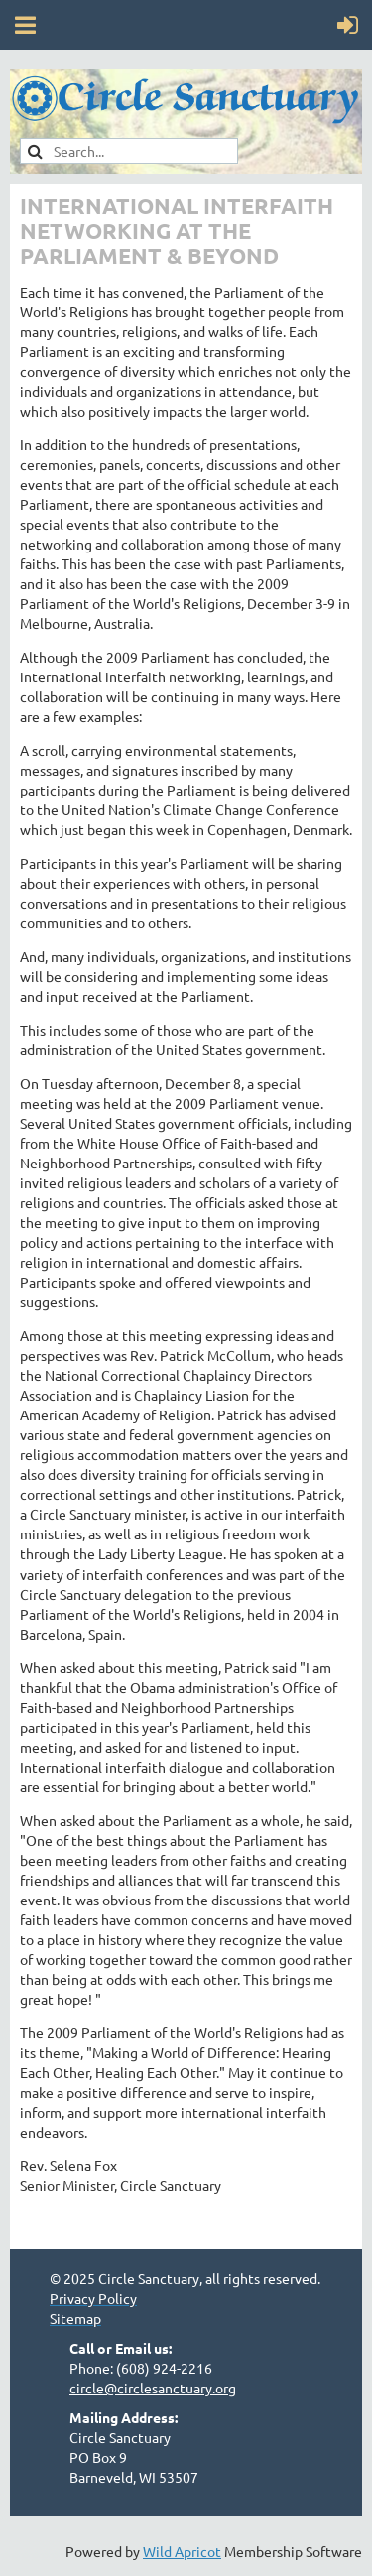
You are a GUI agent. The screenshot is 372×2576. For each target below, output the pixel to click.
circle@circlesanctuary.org (152, 2387)
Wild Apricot (182, 2551)
